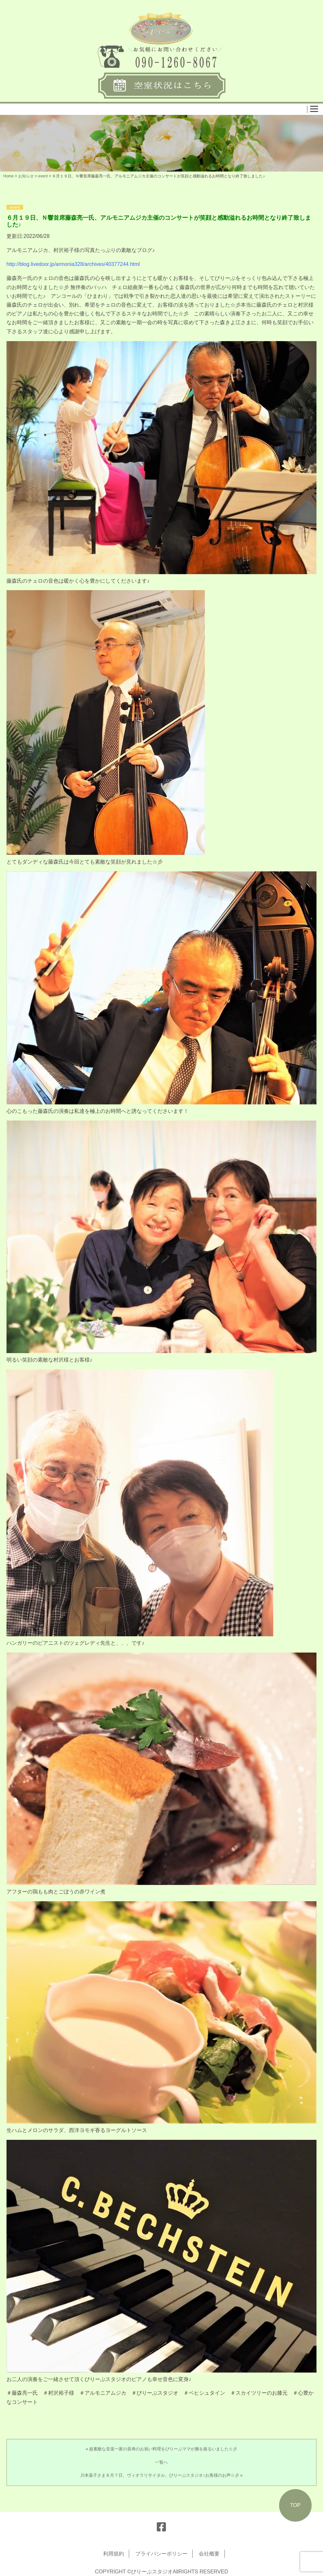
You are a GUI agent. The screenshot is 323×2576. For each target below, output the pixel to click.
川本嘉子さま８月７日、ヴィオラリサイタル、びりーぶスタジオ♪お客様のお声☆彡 (159, 2475)
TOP (295, 2505)
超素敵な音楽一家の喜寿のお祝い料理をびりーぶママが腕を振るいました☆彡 (163, 2448)
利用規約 (113, 2553)
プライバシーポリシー (161, 2553)
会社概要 (209, 2553)
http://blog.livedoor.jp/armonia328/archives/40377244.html (73, 264)
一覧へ (161, 2462)
